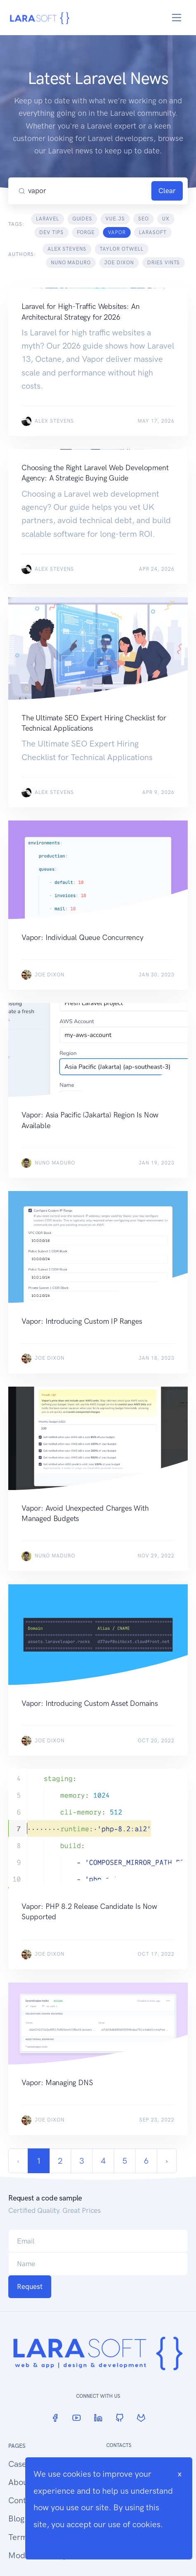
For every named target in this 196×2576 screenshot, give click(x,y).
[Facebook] (55, 2418)
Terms (19, 2537)
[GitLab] (141, 2418)
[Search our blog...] (88, 190)
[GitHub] (119, 2418)
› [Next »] (166, 2161)
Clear (167, 191)
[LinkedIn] (98, 2418)
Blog (16, 2518)
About (19, 2482)
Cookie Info (54, 2541)
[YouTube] (76, 2418)
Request (30, 2286)
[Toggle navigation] (176, 18)
